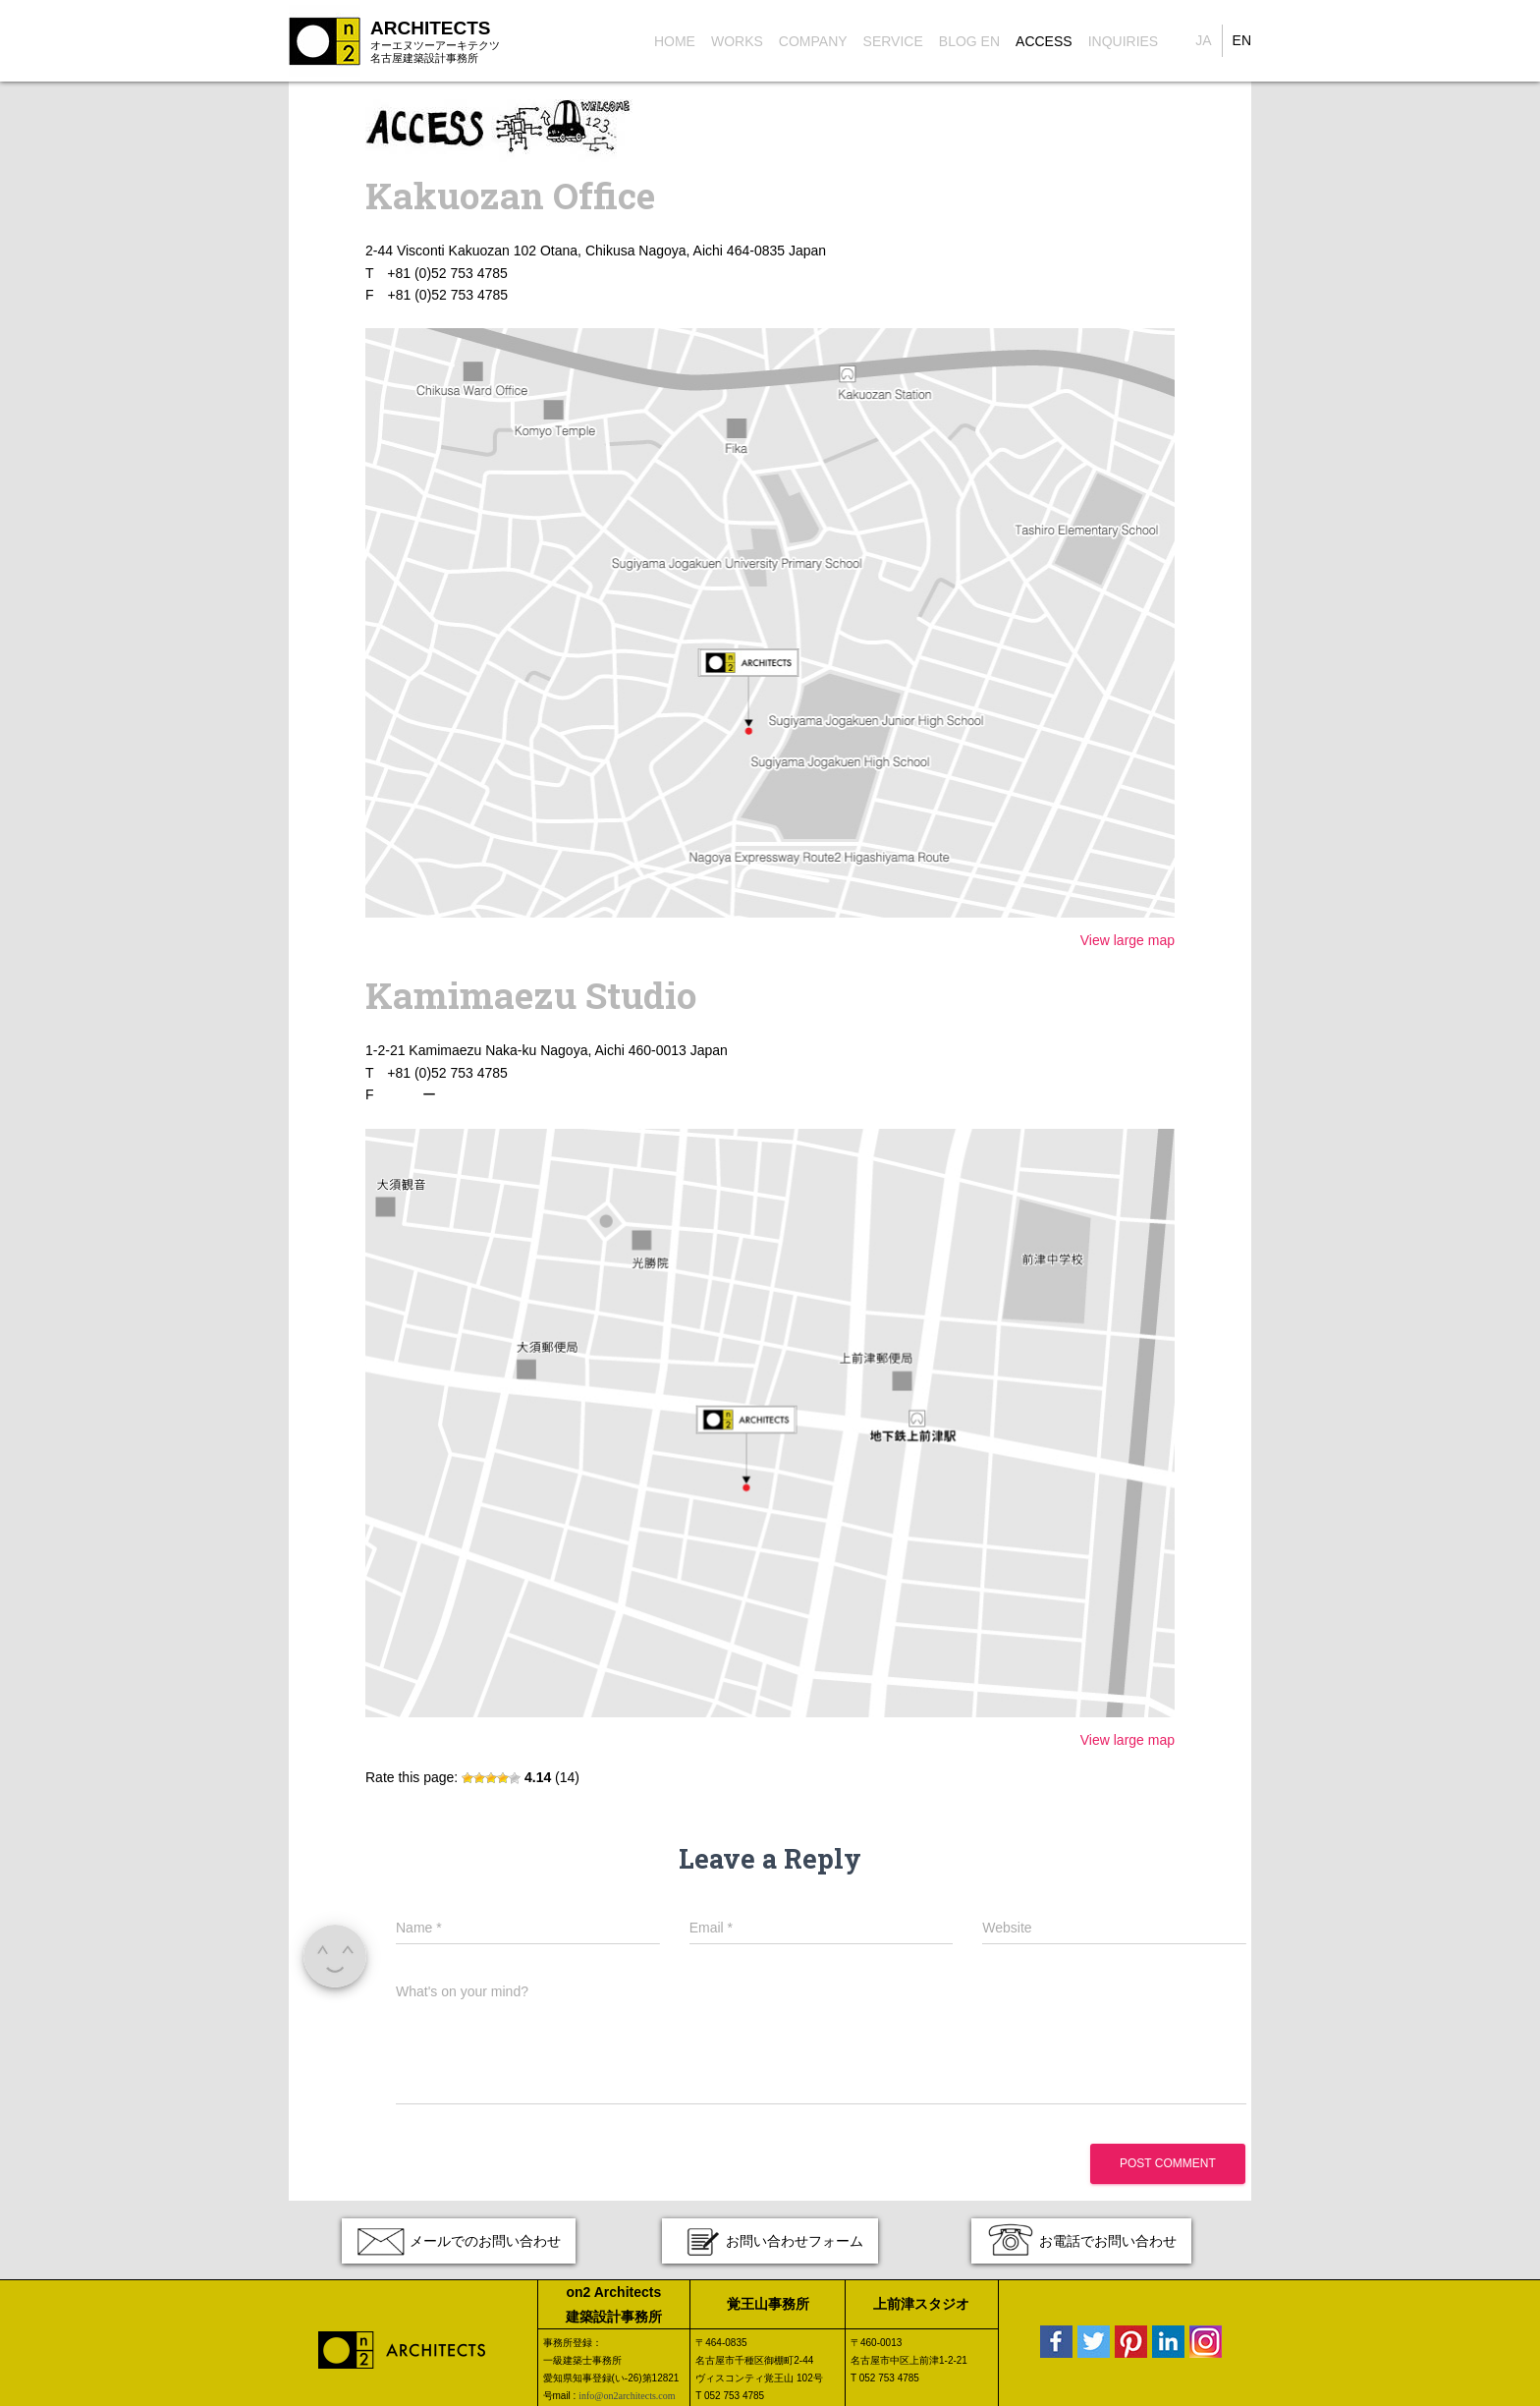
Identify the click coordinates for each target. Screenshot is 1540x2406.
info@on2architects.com (626, 2395)
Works (737, 41)
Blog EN (969, 41)
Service (893, 41)
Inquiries (1123, 41)
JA (1203, 40)
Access (1044, 41)
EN (1242, 40)
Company (813, 41)
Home (674, 41)
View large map (1127, 940)
